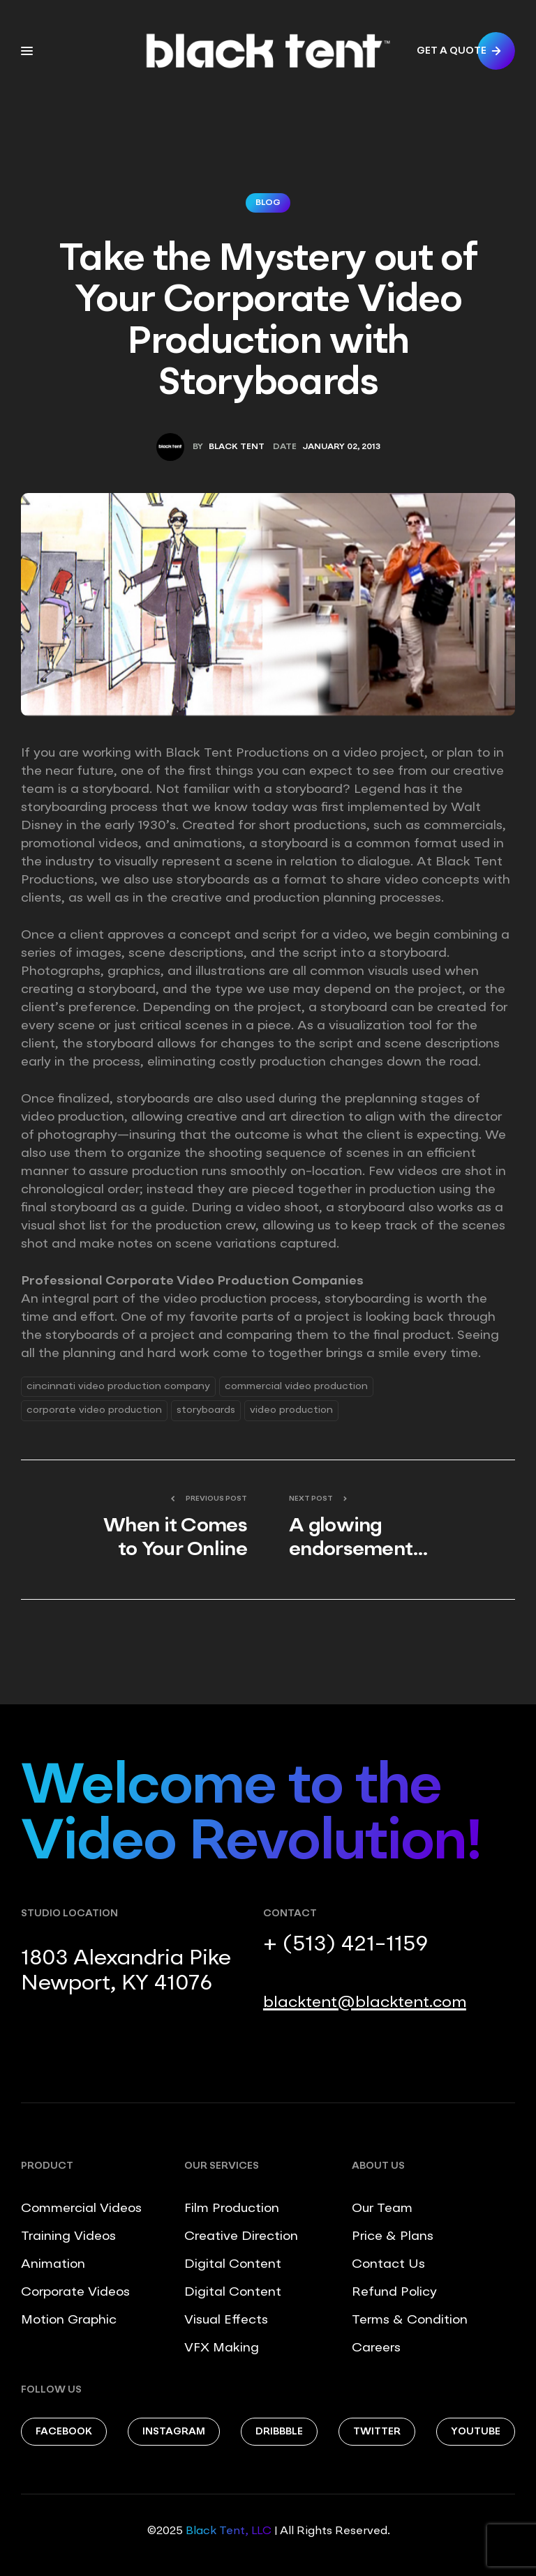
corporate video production (94, 1410)
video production (291, 1410)
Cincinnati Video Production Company (118, 1386)
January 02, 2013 (341, 447)
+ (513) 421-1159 (345, 1944)
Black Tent (237, 447)
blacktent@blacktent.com (364, 2002)
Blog (268, 203)
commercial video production (296, 1386)
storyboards (206, 1410)
